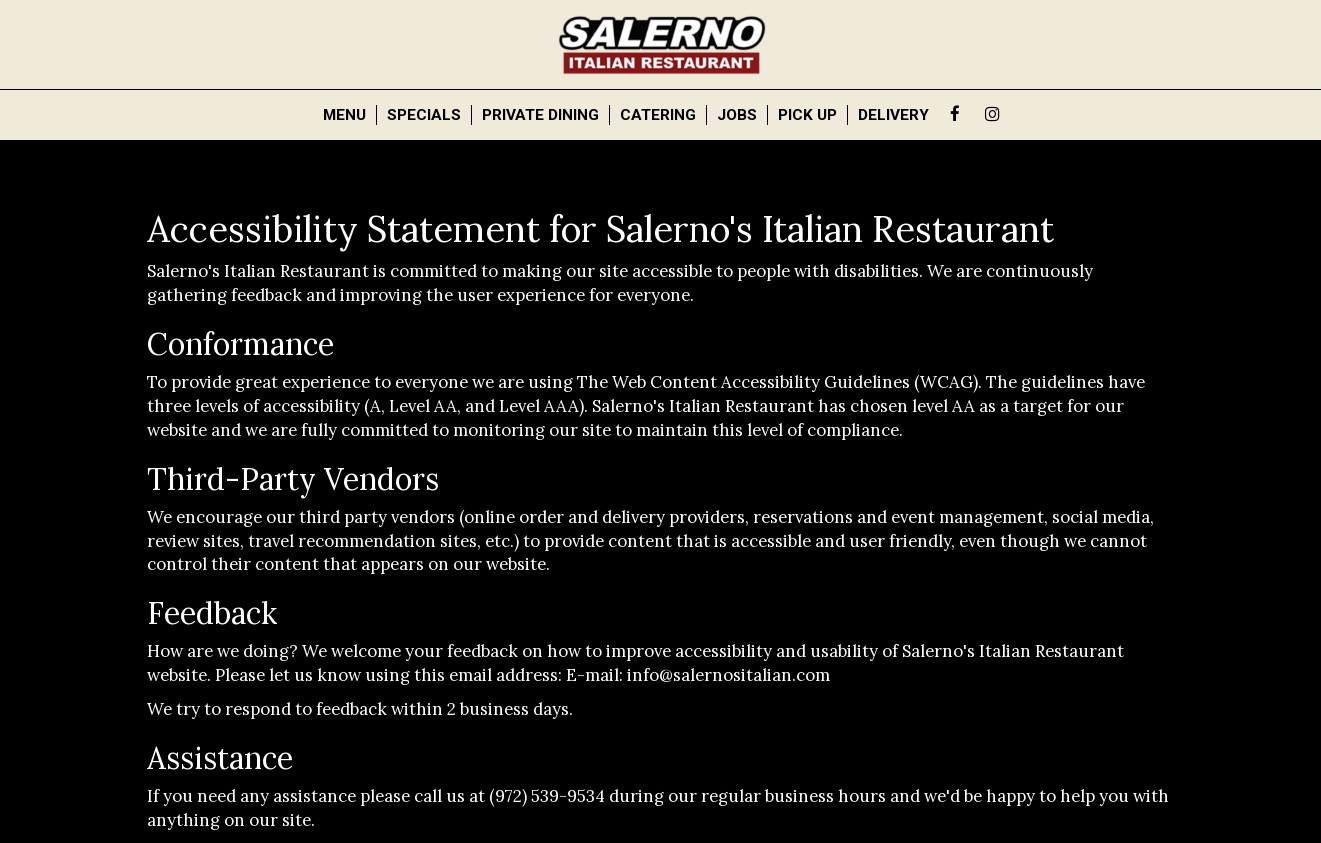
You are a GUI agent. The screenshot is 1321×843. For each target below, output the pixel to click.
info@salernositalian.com (728, 675)
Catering (658, 115)
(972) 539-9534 (547, 796)
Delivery (893, 115)
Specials (424, 115)
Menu (344, 115)
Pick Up (807, 115)
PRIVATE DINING (540, 115)
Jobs (737, 115)
